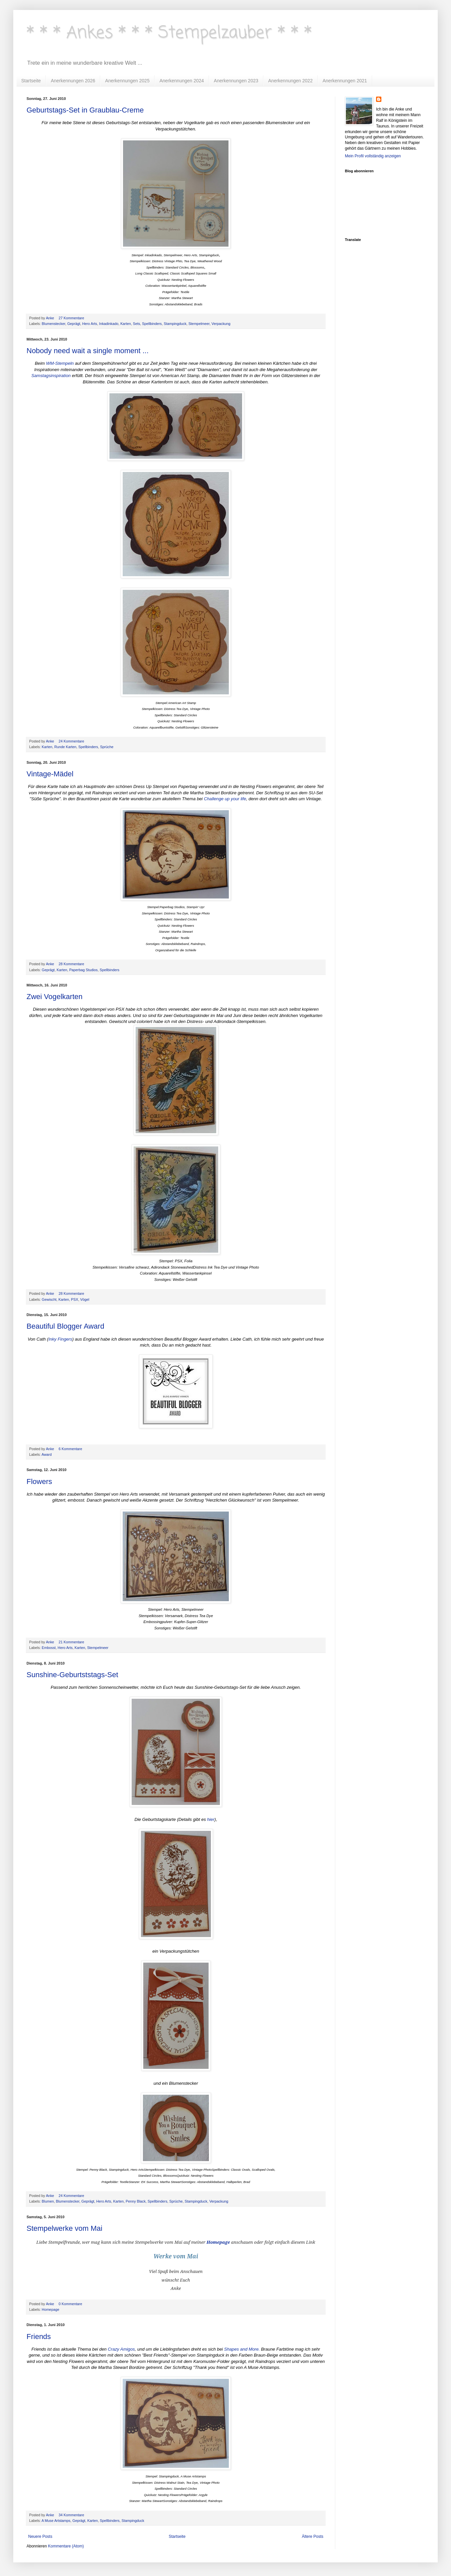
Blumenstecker (53, 324)
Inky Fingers (60, 1339)
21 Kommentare (72, 1642)
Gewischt (49, 1299)
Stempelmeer (199, 324)
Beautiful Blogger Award (65, 1326)
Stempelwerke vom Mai (64, 2228)
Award (46, 1454)
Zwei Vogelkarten (55, 996)
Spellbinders (151, 324)
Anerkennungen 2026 (73, 80)
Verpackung (221, 324)
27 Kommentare (72, 318)
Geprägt (73, 324)
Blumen (48, 2201)
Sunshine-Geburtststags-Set (72, 1675)
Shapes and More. (242, 2349)
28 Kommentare (72, 964)
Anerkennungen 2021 (345, 80)
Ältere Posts (312, 2536)
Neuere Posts (40, 2536)
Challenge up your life (225, 798)
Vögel (85, 1299)
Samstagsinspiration (51, 375)
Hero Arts (89, 324)
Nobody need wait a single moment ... (88, 351)
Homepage (50, 2309)
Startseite (31, 80)
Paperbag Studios (83, 970)
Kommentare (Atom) (66, 2546)
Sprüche (106, 747)
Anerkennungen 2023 (236, 80)
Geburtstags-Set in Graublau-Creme (85, 110)
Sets (136, 324)
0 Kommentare (71, 2304)
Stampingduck (175, 324)
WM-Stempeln (60, 363)
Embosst (49, 1648)
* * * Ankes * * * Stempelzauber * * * (169, 33)
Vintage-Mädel (50, 774)
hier (211, 1819)
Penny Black (136, 2201)
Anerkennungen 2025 (127, 80)
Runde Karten (65, 747)
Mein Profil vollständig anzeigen (373, 156)
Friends (39, 2336)
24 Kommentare (72, 741)
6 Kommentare (71, 1449)
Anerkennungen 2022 (290, 80)
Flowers (39, 1481)
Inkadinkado (108, 324)
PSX (74, 1299)
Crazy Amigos (121, 2349)
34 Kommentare (72, 2515)
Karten (125, 324)
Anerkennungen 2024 (182, 80)
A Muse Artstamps (55, 2521)
